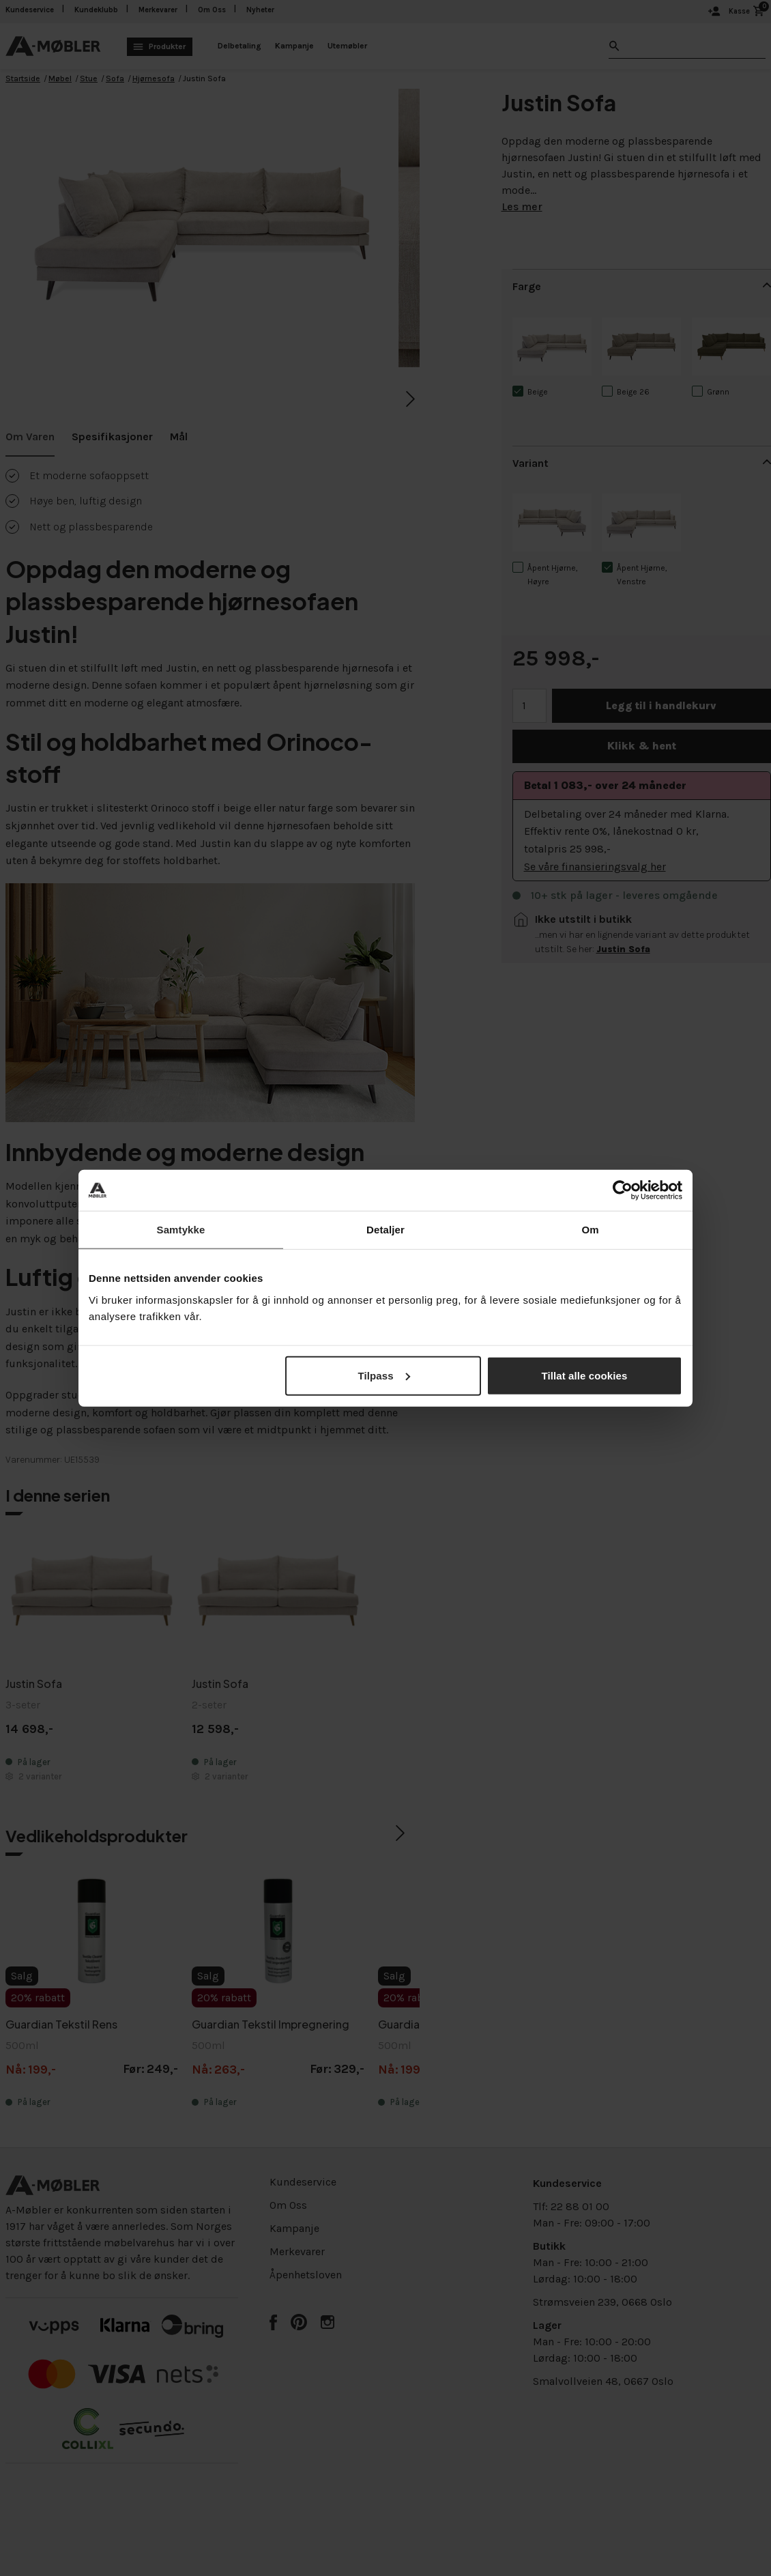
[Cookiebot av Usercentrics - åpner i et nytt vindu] (622, 1190)
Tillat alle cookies (585, 1375)
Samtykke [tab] (181, 1229)
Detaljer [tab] (385, 1229)
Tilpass (384, 1375)
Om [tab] (589, 1229)
